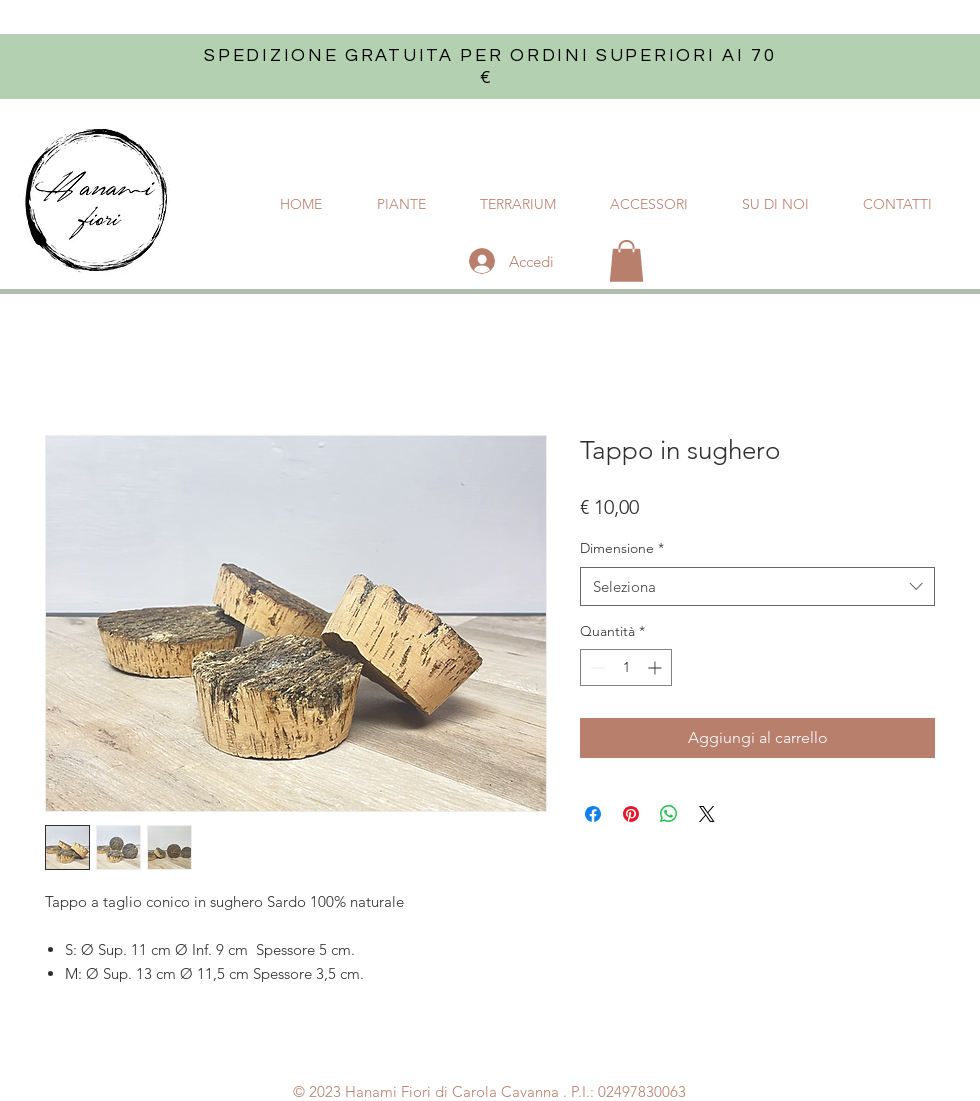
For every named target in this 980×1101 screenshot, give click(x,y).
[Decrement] (595, 667)
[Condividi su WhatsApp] (669, 814)
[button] (626, 261)
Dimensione (622, 548)
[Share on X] (707, 814)
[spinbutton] (626, 667)
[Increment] (656, 667)
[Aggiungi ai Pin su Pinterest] (631, 814)
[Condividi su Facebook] (593, 814)
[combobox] (757, 586)
